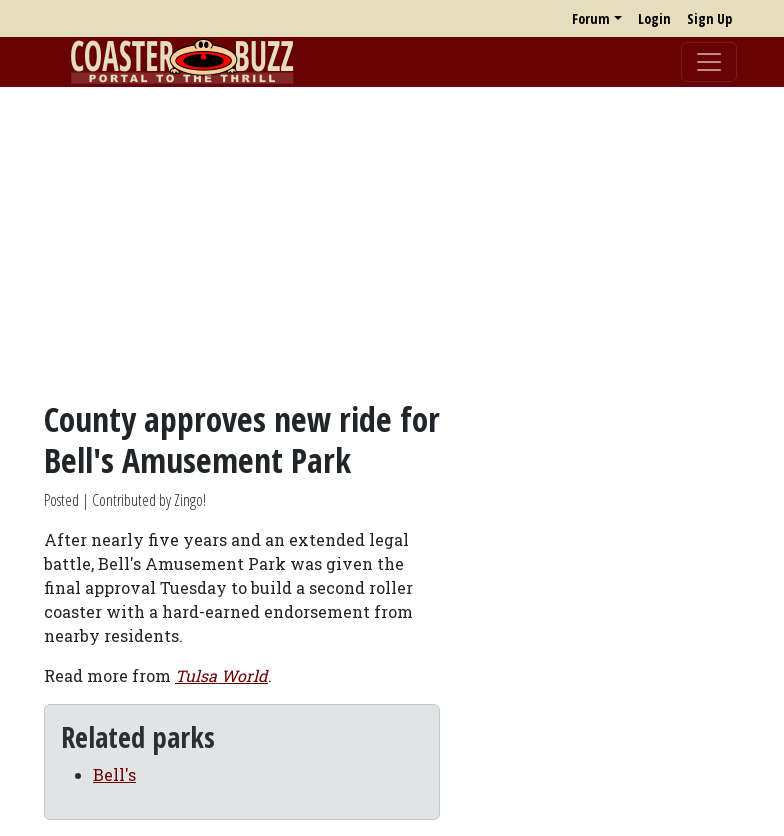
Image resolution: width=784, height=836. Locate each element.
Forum (591, 18)
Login (654, 18)
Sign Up (709, 18)
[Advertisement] (392, 243)
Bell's (114, 774)
